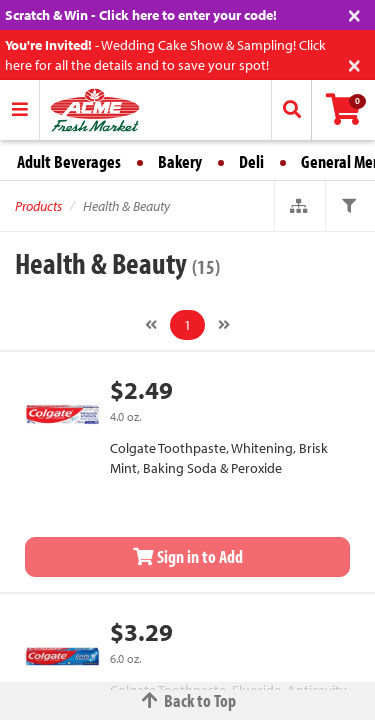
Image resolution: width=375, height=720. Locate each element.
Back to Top (188, 700)
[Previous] (151, 325)
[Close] (354, 13)
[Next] (224, 325)
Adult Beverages (69, 161)
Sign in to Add (188, 556)
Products (38, 206)
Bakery (180, 161)
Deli (251, 161)
